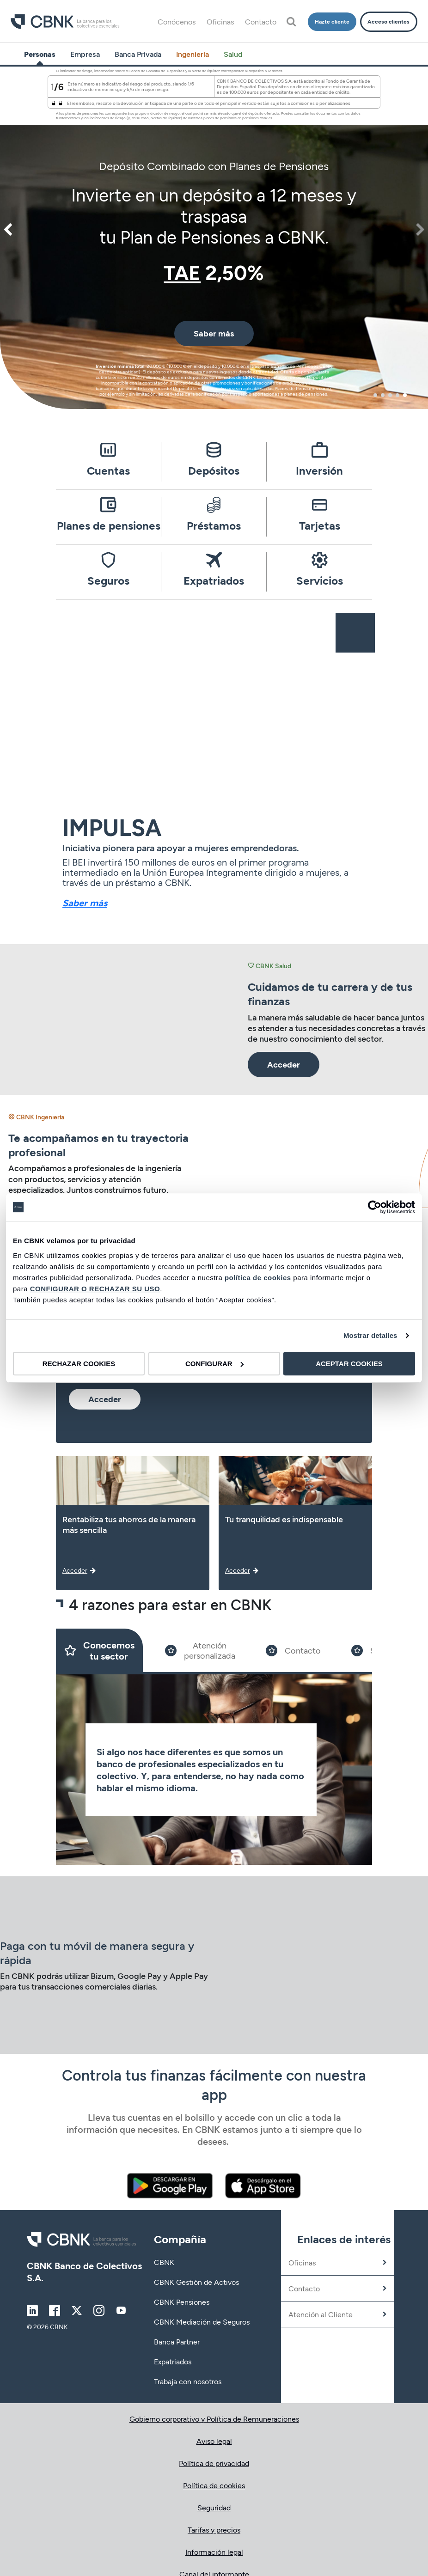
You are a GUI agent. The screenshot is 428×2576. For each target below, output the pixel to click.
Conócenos (177, 21)
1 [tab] (375, 395)
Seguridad (214, 2507)
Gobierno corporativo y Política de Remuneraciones (214, 2418)
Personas (39, 53)
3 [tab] (390, 395)
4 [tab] (397, 395)
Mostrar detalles (370, 1335)
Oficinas (220, 21)
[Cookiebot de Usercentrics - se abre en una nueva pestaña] (374, 1207)
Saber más (84, 902)
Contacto (260, 21)
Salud (233, 53)
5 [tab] (405, 395)
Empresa (85, 53)
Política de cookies (214, 2485)
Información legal (214, 2551)
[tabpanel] (214, 236)
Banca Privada (138, 53)
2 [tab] (383, 395)
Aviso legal (214, 2440)
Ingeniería (192, 53)
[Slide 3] (293, 1650)
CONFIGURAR (214, 1363)
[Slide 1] (99, 1650)
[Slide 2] (200, 1650)
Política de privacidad (214, 2463)
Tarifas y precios (214, 2529)
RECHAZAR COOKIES (79, 1363)
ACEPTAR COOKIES (349, 1363)
